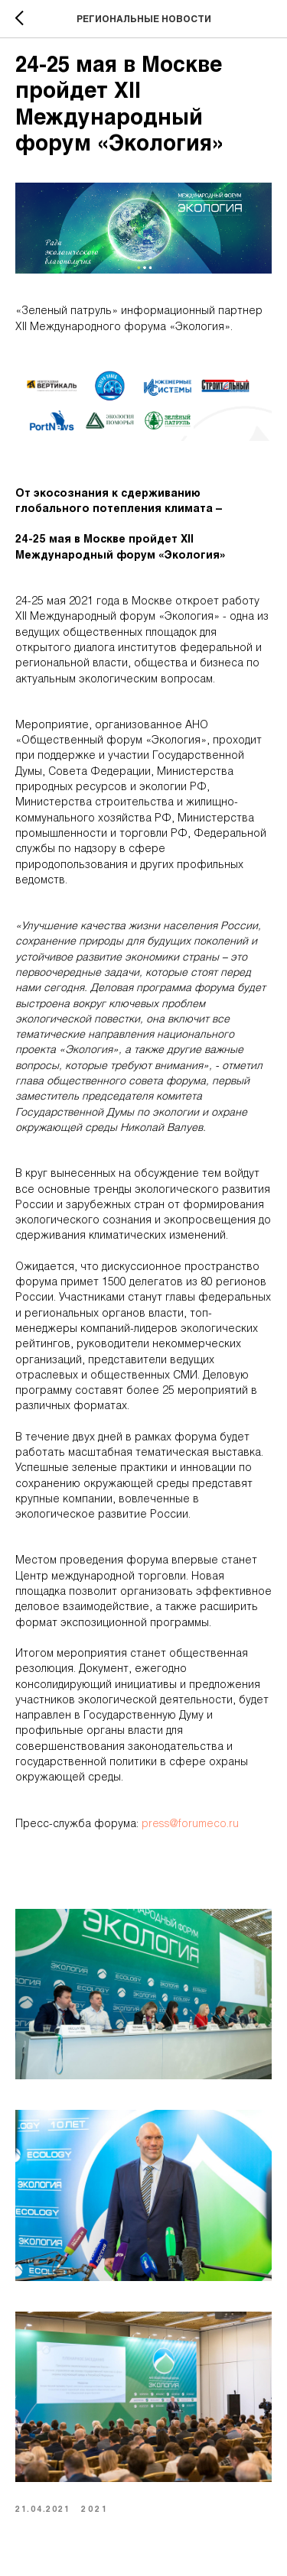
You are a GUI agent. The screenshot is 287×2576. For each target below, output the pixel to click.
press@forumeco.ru (190, 1824)
